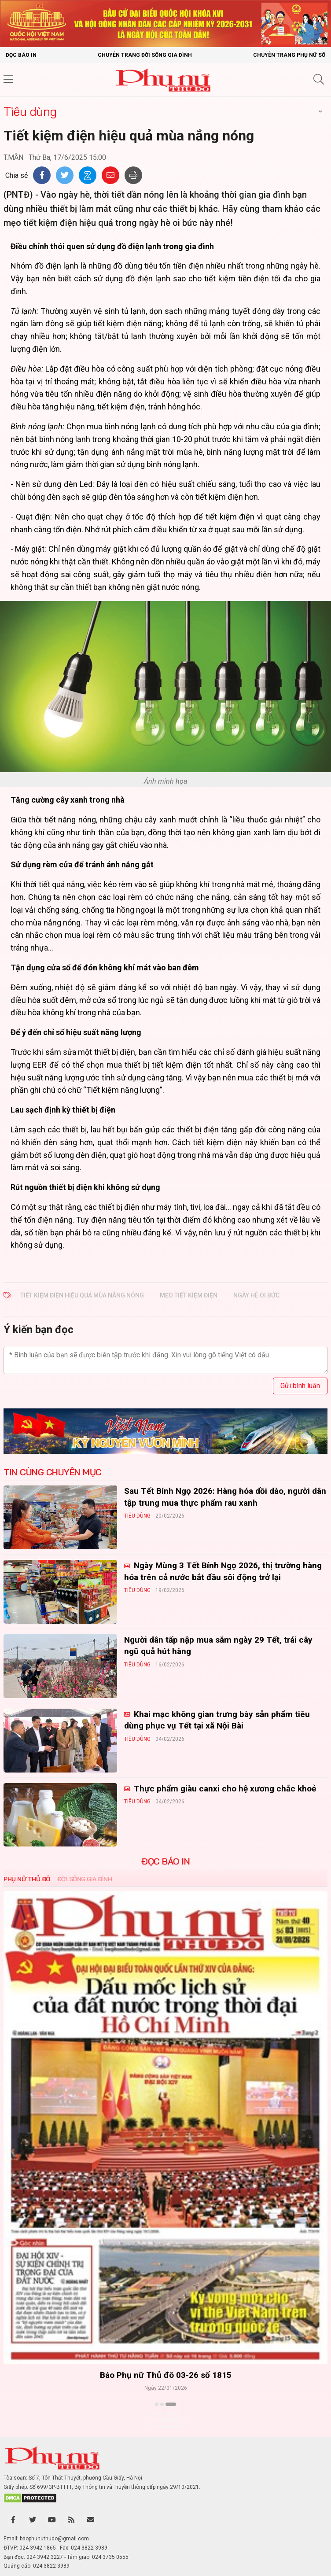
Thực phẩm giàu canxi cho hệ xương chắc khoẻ (224, 1789)
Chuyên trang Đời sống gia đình (145, 55)
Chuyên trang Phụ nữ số (289, 55)
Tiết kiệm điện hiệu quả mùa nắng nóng (82, 1295)
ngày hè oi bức (256, 1295)
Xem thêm (165, 2419)
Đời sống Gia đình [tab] (84, 1879)
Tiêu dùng (30, 111)
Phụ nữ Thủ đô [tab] (27, 1879)
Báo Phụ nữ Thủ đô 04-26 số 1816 (166, 2375)
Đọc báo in (21, 55)
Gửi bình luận (300, 1386)
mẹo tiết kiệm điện (188, 1295)
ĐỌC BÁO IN (165, 1861)
